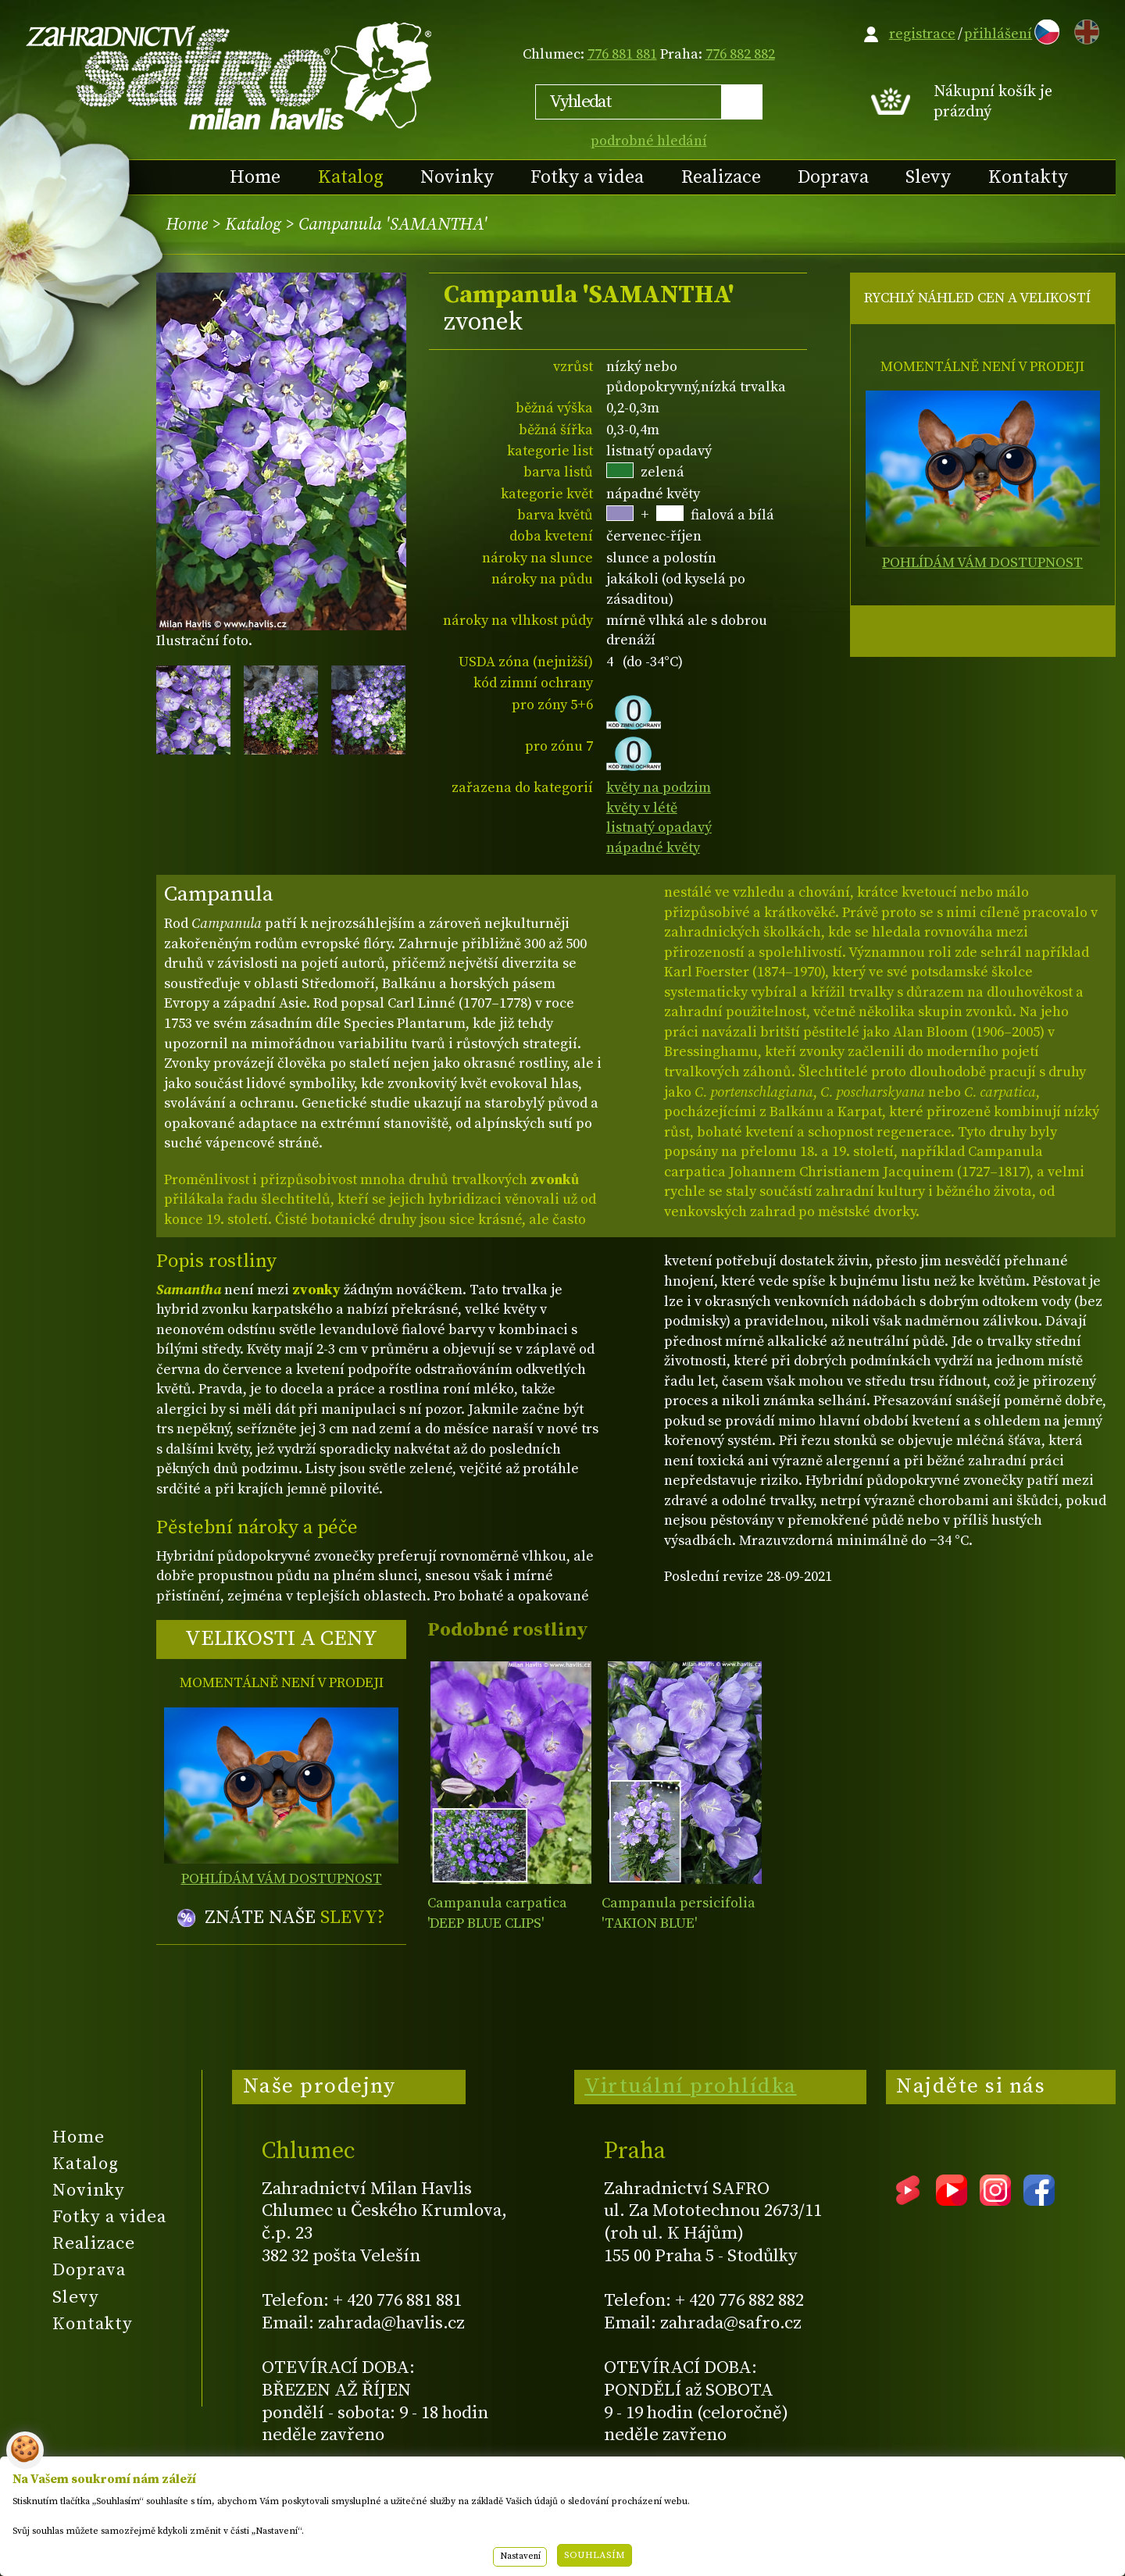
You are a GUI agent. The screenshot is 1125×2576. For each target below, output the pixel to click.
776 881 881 (622, 54)
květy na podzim (658, 788)
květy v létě (641, 808)
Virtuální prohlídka (690, 2086)
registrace (922, 34)
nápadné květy (653, 848)
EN (1083, 29)
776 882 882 (740, 54)
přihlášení (998, 34)
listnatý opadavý (659, 828)
